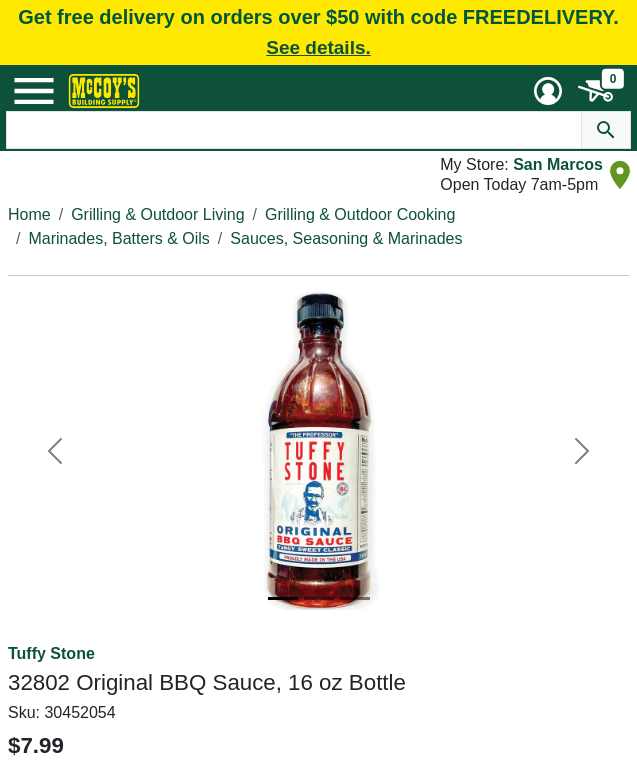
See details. (318, 47)
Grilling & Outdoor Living (157, 214)
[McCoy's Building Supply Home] (104, 91)
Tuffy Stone (51, 653)
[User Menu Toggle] (548, 91)
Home (29, 214)
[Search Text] (293, 130)
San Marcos (558, 164)
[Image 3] (355, 598)
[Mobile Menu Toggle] (34, 91)
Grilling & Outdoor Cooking (360, 214)
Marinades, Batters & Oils (118, 238)
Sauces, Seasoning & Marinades (346, 238)
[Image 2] (319, 598)
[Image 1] (283, 598)
